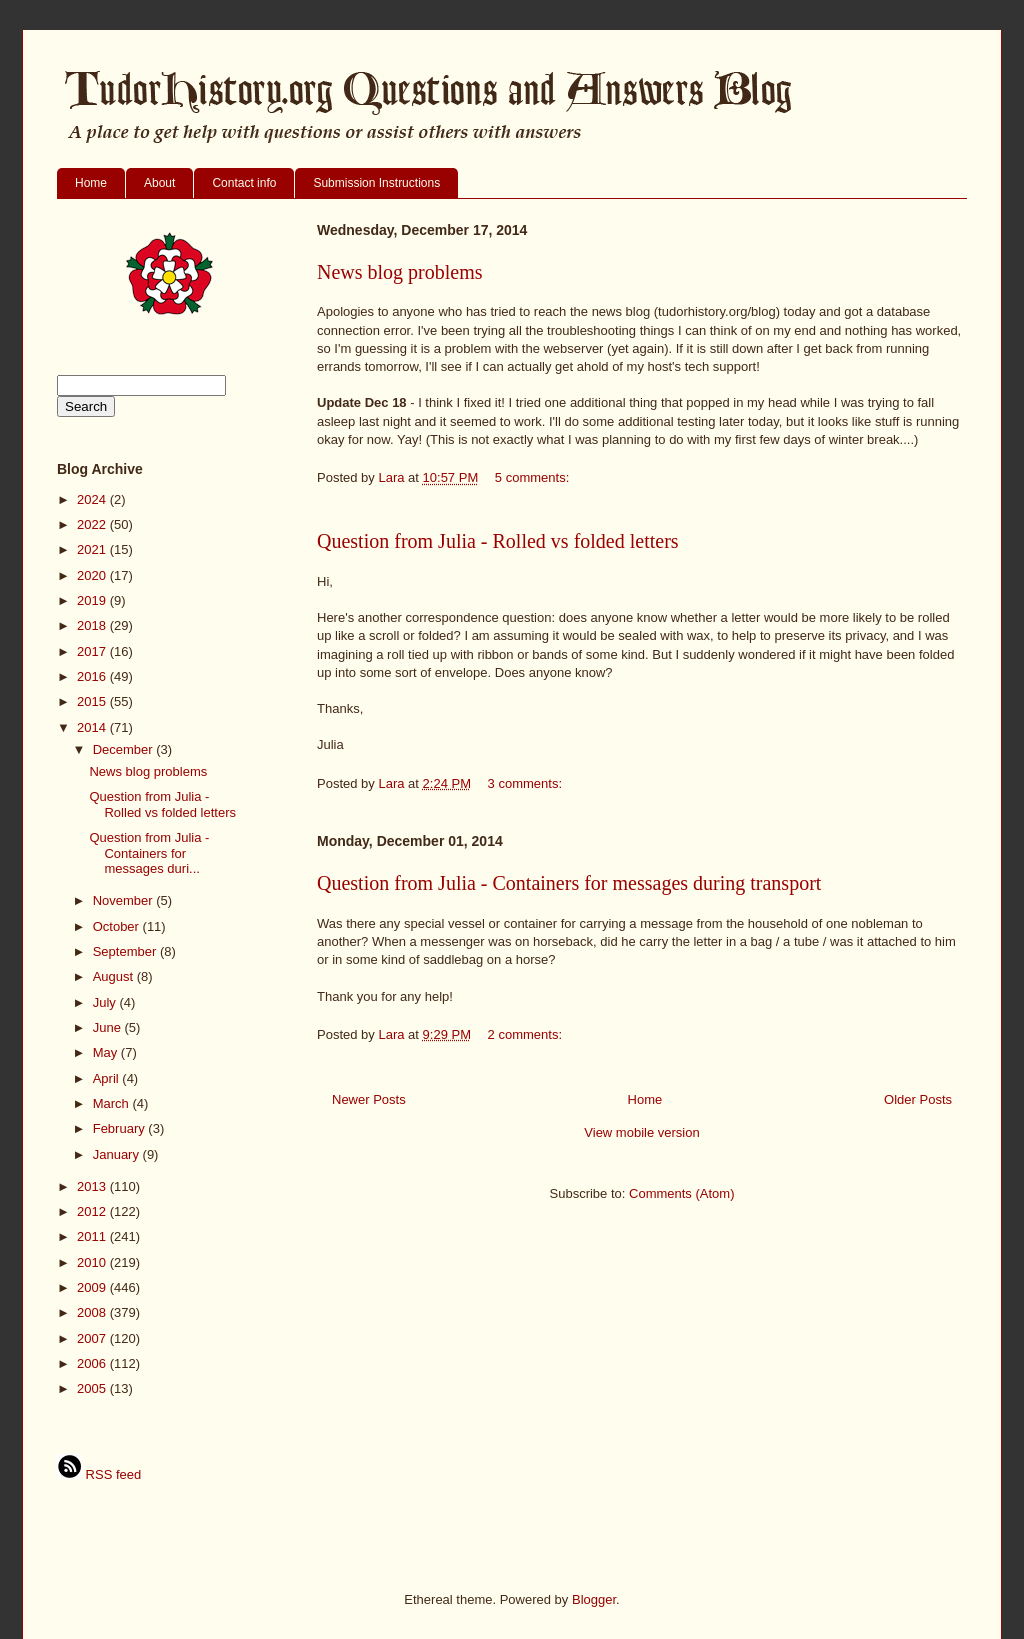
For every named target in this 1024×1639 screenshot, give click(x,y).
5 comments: (534, 477)
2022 (93, 524)
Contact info (244, 183)
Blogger (594, 1599)
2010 (93, 1262)
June (109, 1027)
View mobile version (641, 1132)
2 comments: (527, 1034)
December (125, 749)
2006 (93, 1363)
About (159, 183)
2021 (93, 549)
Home (91, 183)
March (113, 1103)
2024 (93, 499)
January (118, 1154)
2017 (93, 651)
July (106, 1002)
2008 (93, 1312)
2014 (93, 727)
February (121, 1128)
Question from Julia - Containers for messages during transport (569, 883)
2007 (93, 1338)
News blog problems (400, 272)
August (115, 976)
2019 (93, 600)
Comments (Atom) (681, 1193)
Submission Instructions (376, 183)
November (125, 900)
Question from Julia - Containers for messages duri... (149, 853)
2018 (93, 625)
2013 (93, 1186)
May (107, 1052)
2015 (93, 701)
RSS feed (99, 1474)
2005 (93, 1388)
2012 (93, 1211)
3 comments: (527, 783)
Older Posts (918, 1099)
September (126, 951)
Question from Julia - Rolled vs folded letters (498, 541)
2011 (93, 1236)
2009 (93, 1287)
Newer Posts (369, 1099)
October (118, 926)
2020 (93, 575)
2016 (93, 676)
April (108, 1078)
